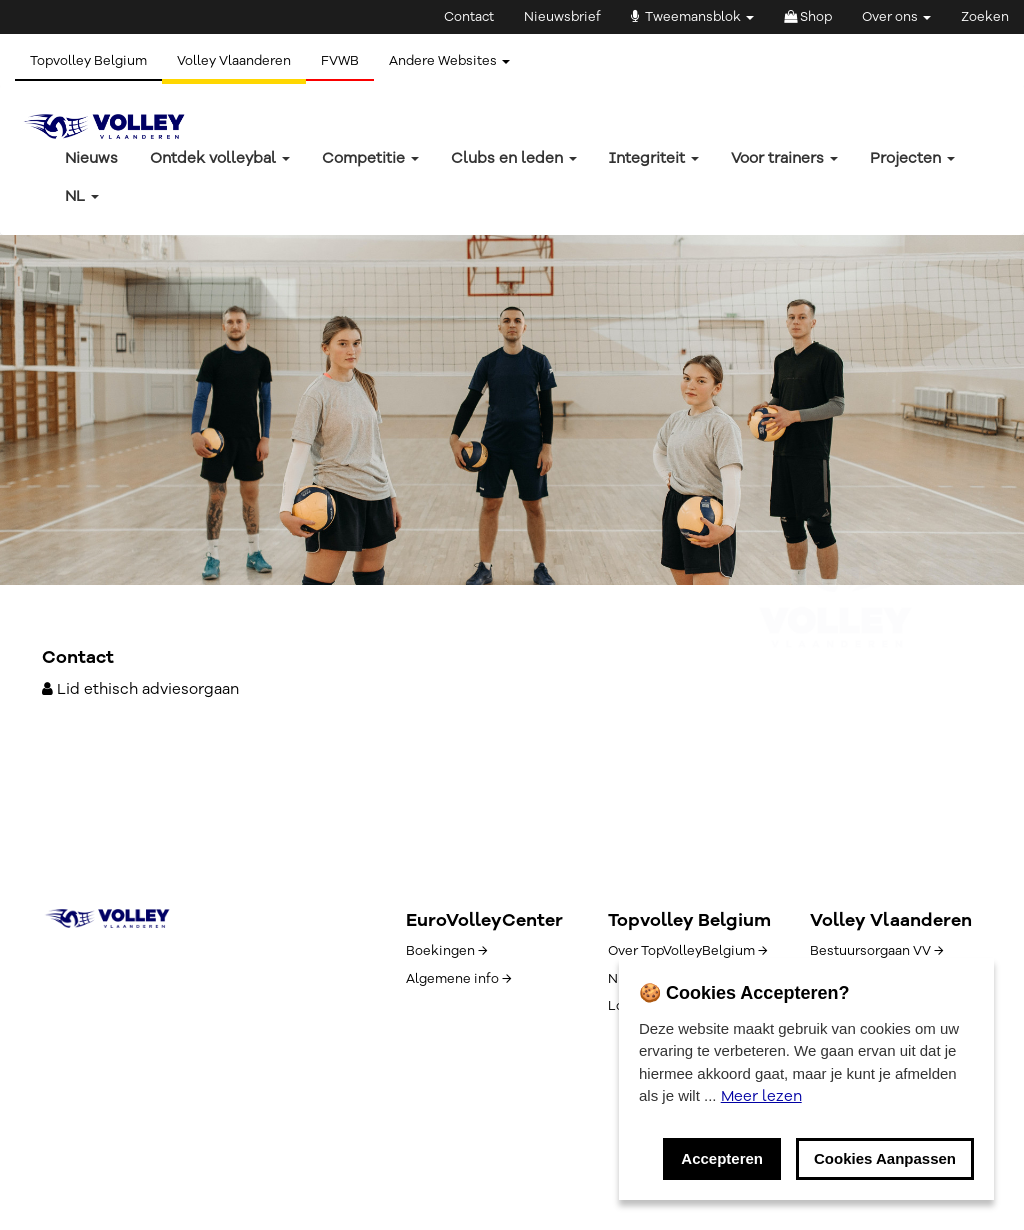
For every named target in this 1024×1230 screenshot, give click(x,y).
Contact (469, 17)
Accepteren (722, 1158)
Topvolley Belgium (88, 61)
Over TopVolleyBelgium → (687, 951)
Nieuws (91, 158)
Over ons (896, 17)
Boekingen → (446, 951)
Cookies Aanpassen (885, 1158)
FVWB (340, 61)
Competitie (370, 158)
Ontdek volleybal (220, 158)
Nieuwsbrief (562, 17)
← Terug (70, 445)
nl (82, 196)
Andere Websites (449, 61)
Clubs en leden (514, 158)
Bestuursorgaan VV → (876, 951)
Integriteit (654, 158)
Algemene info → (458, 979)
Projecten (912, 158)
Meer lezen (761, 1096)
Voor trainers (784, 158)
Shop (808, 17)
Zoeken (985, 17)
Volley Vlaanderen (234, 61)
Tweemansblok (692, 17)
